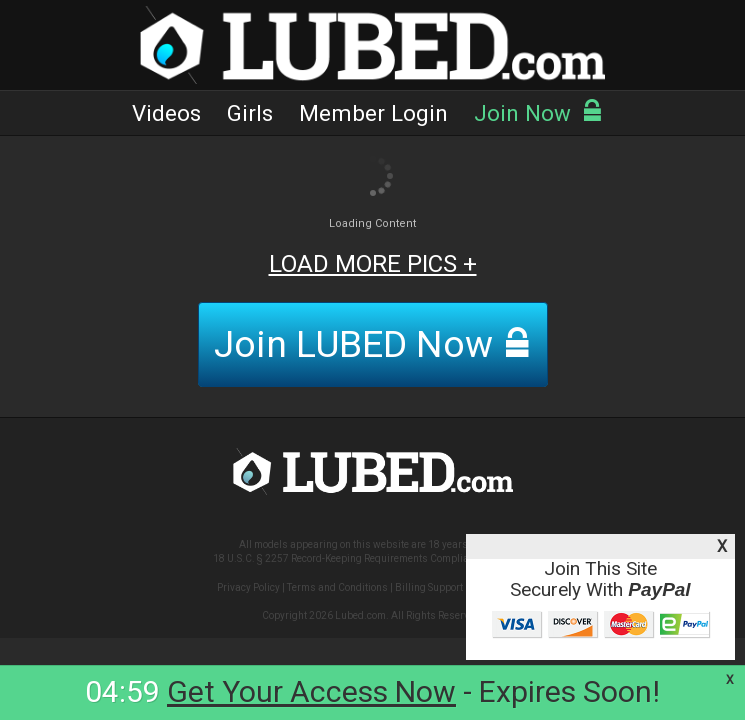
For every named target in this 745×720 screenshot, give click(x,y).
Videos (166, 113)
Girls (250, 113)
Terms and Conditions (337, 587)
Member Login (373, 113)
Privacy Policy (248, 587)
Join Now (539, 113)
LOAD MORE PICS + (373, 264)
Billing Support (429, 587)
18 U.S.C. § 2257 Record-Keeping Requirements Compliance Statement (372, 558)
